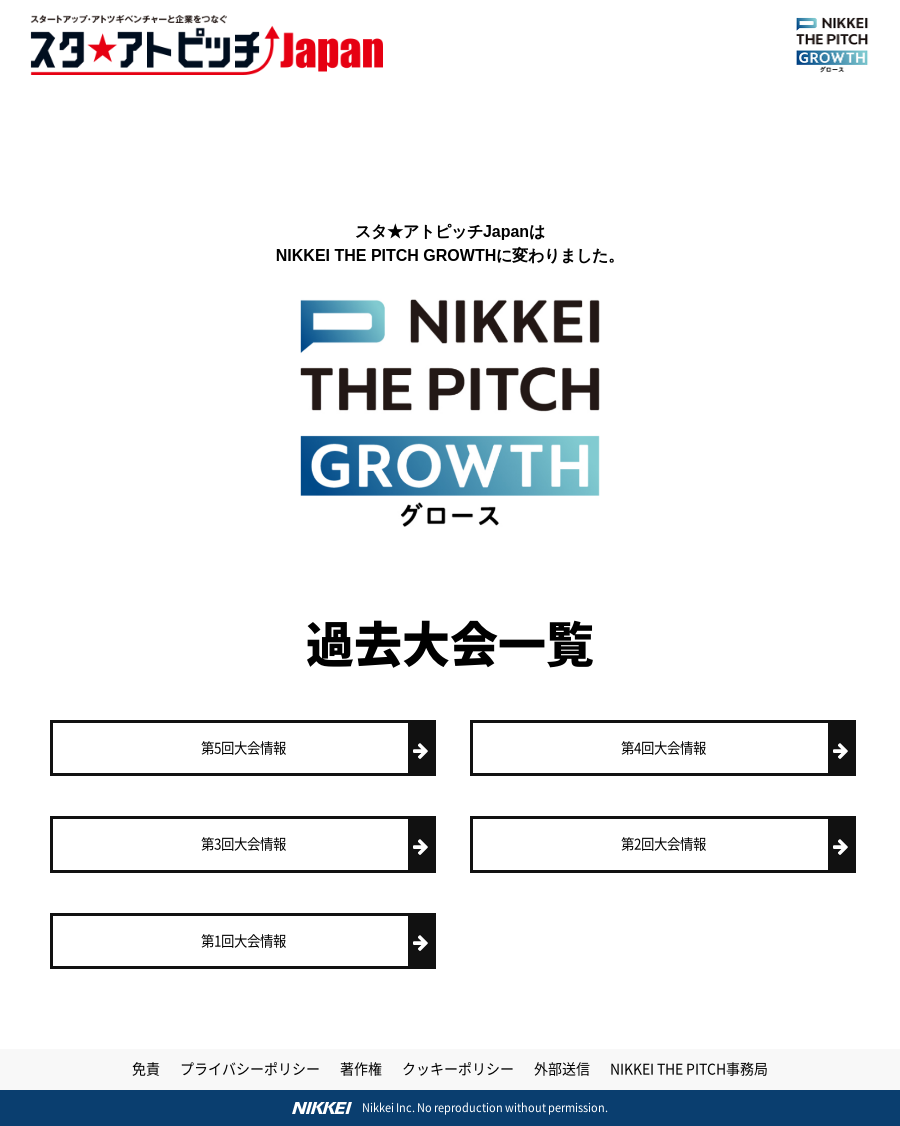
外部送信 (562, 1069)
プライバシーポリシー (250, 1069)
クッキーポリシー (458, 1069)
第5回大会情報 (317, 748)
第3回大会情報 (317, 844)
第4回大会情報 (737, 748)
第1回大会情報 (317, 941)
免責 (146, 1069)
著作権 (361, 1069)
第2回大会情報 (737, 844)
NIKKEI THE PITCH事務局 (689, 1069)
